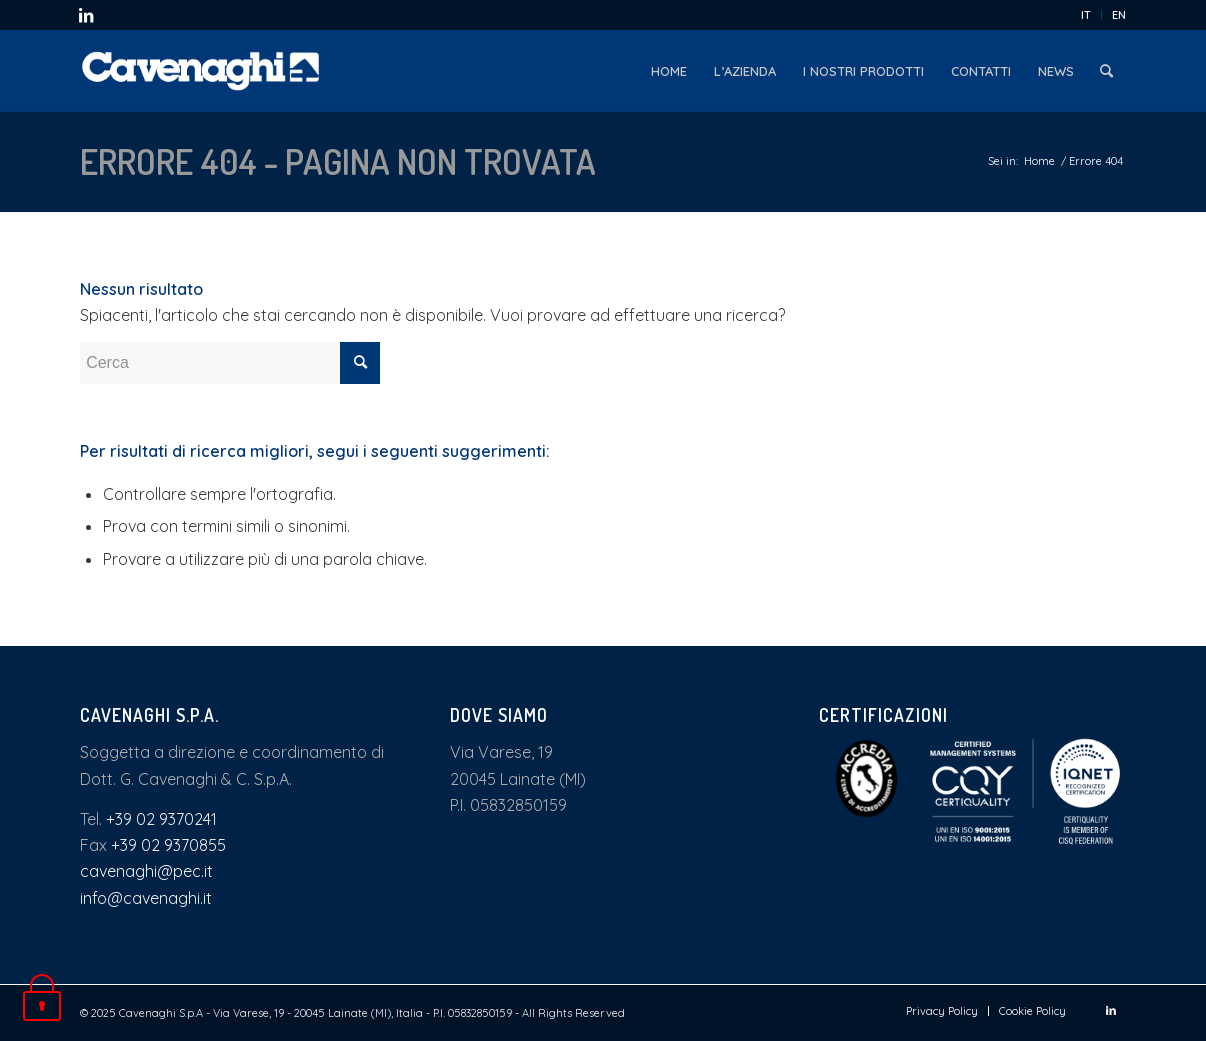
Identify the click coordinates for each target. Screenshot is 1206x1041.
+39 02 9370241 (161, 819)
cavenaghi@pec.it (146, 871)
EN (1119, 15)
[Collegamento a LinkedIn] (86, 15)
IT (1086, 15)
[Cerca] (1106, 71)
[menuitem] (1086, 15)
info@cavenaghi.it (146, 898)
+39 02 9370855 (168, 845)
